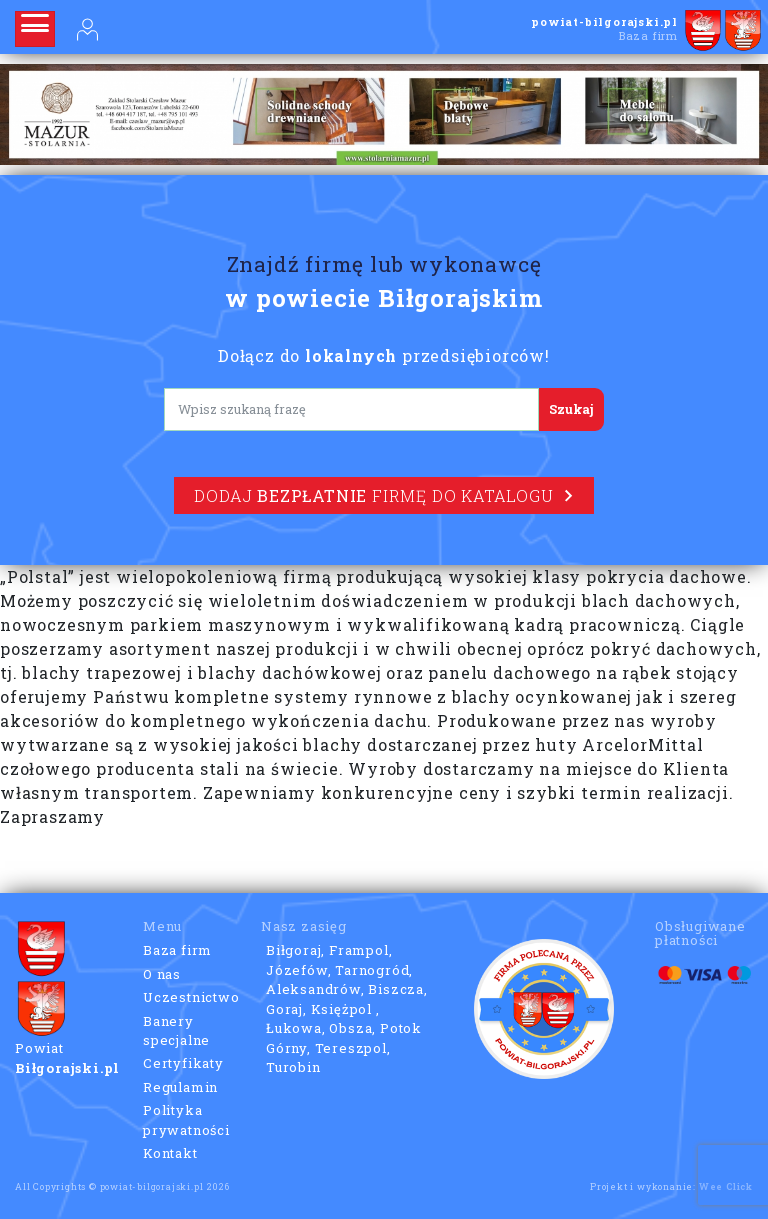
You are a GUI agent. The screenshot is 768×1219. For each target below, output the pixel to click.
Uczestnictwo (191, 997)
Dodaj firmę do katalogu (383, 495)
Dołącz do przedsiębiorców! (384, 355)
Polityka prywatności (186, 1120)
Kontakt (170, 1153)
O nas (162, 974)
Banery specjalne (176, 1031)
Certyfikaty (183, 1063)
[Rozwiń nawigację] (35, 29)
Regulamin (180, 1087)
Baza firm (177, 950)
